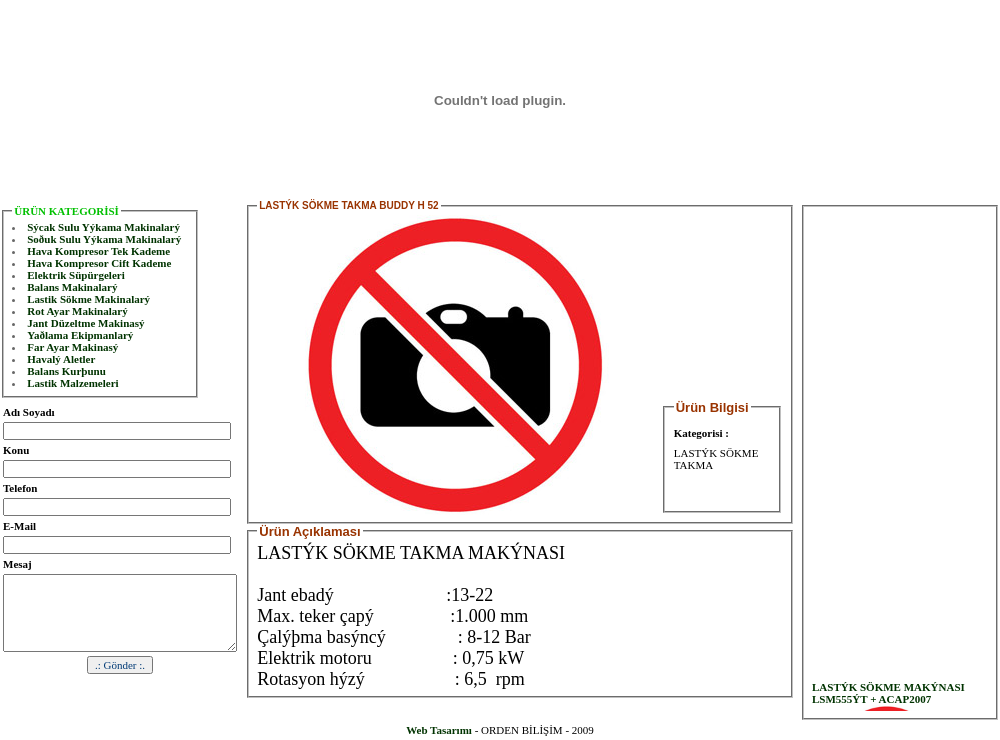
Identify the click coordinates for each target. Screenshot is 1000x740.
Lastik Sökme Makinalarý (88, 299)
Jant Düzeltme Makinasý (85, 323)
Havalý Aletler (61, 359)
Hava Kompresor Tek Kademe (98, 251)
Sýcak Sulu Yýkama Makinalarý (103, 227)
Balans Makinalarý (72, 287)
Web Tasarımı (439, 730)
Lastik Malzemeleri (72, 383)
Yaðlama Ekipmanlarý (80, 335)
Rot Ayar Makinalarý (77, 311)
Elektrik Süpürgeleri (75, 275)
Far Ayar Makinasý (72, 347)
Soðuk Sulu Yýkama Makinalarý (104, 239)
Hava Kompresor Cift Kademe (99, 263)
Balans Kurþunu (66, 371)
